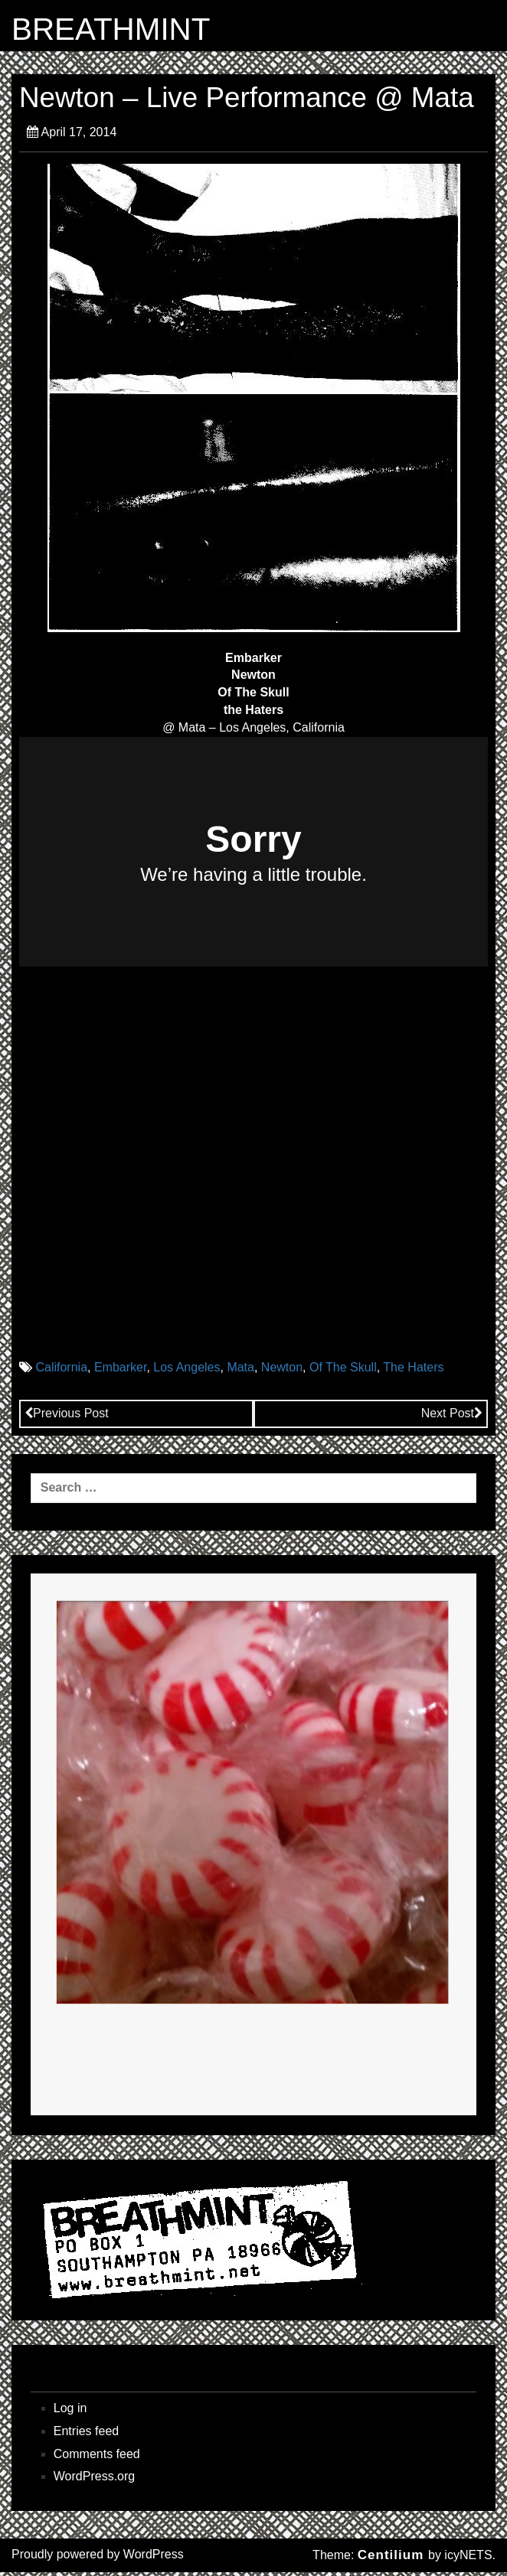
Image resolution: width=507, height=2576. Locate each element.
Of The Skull (343, 1371)
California (61, 1371)
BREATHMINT (122, 31)
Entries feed (86, 2434)
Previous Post (67, 1416)
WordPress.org (94, 2480)
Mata (240, 1371)
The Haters (413, 1371)
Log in (70, 2411)
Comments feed (97, 2457)
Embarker (120, 1371)
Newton (282, 1371)
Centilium (391, 2559)
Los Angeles (186, 1371)
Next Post (451, 1416)
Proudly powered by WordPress (97, 2558)
